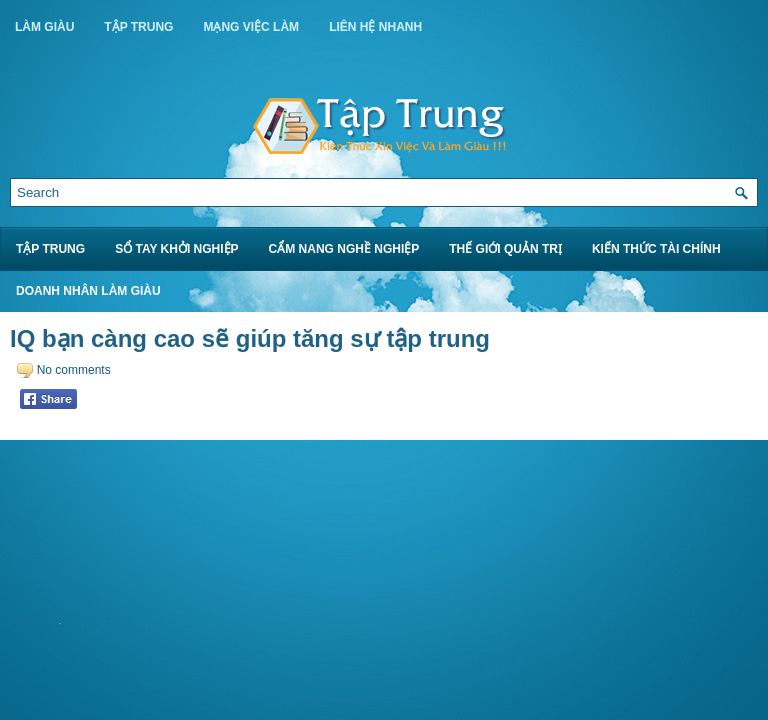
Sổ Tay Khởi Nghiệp (176, 249)
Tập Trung (138, 27)
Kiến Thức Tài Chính (656, 249)
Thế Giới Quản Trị (505, 249)
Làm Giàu (44, 27)
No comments (74, 370)
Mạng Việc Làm (251, 27)
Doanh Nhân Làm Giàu (88, 291)
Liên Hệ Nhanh (375, 27)
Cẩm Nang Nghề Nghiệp (344, 249)
